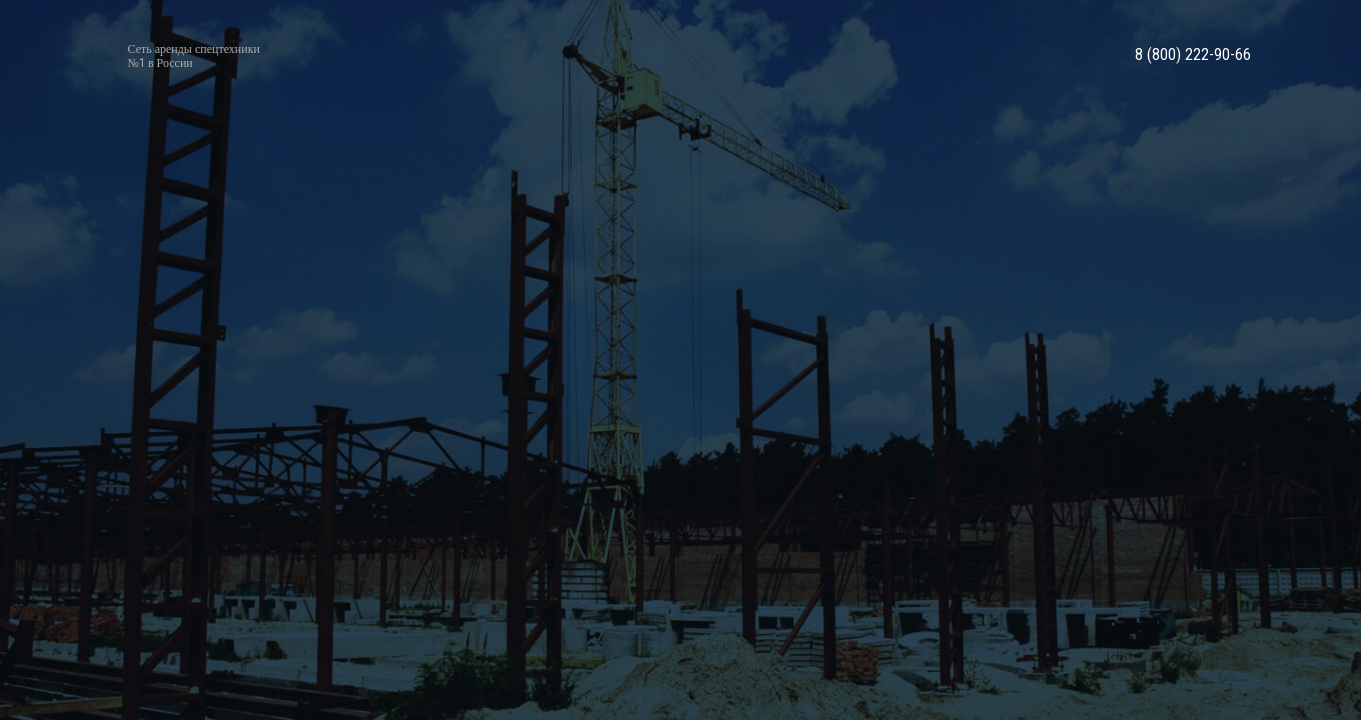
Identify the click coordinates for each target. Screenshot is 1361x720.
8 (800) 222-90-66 (1193, 55)
